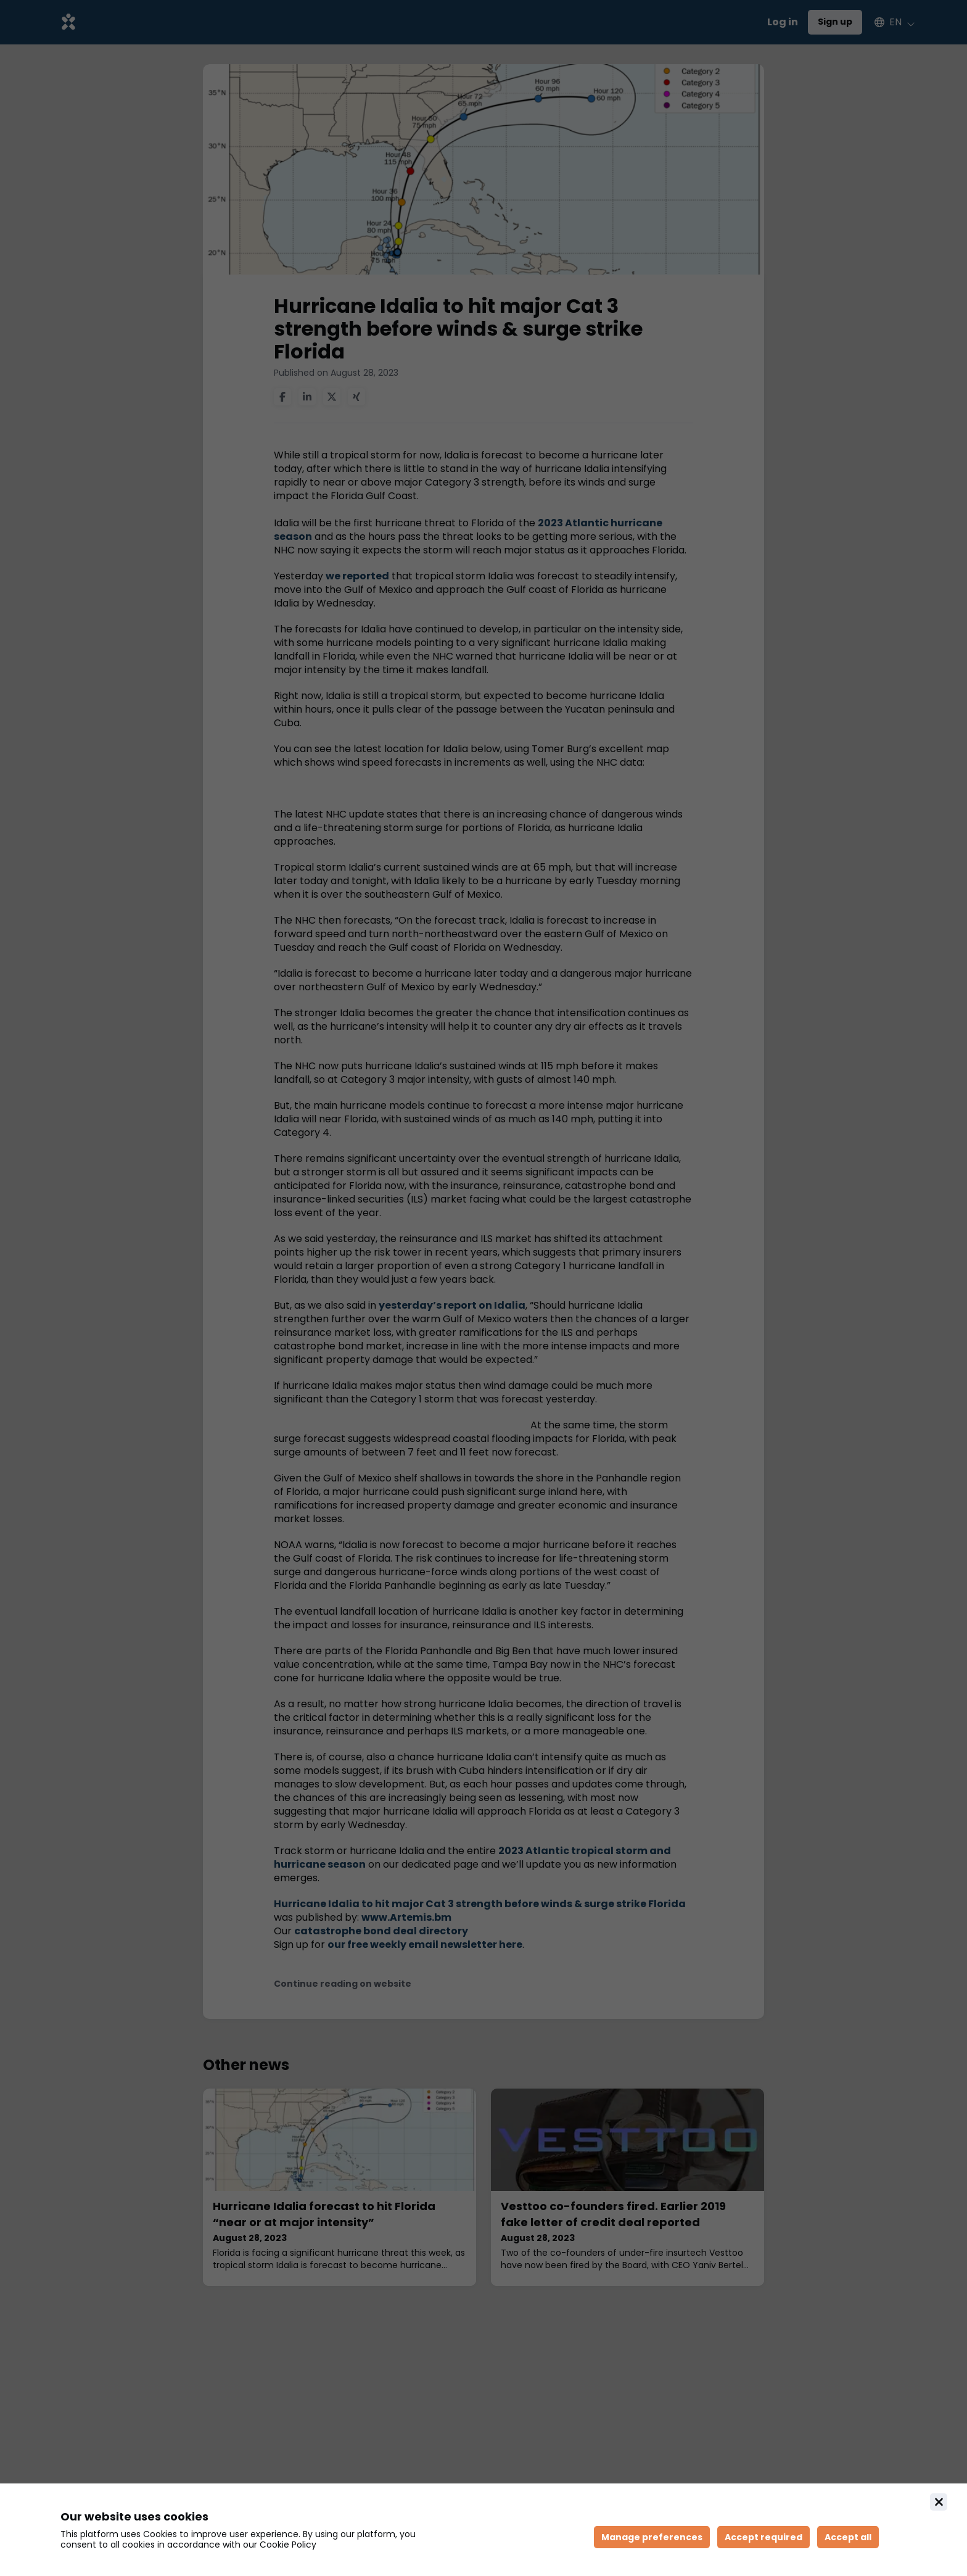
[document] (483, 2529)
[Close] (938, 2502)
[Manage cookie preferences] (652, 2537)
